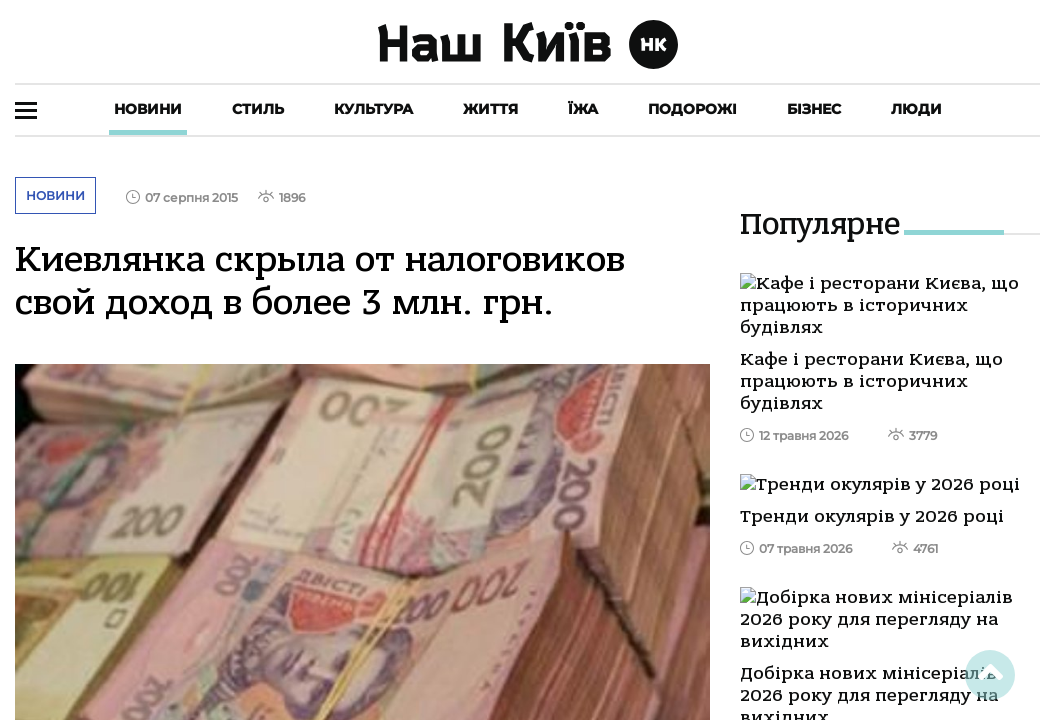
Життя (490, 109)
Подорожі (692, 109)
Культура (373, 109)
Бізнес (814, 109)
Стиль (258, 109)
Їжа (583, 109)
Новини (148, 109)
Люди (916, 109)
